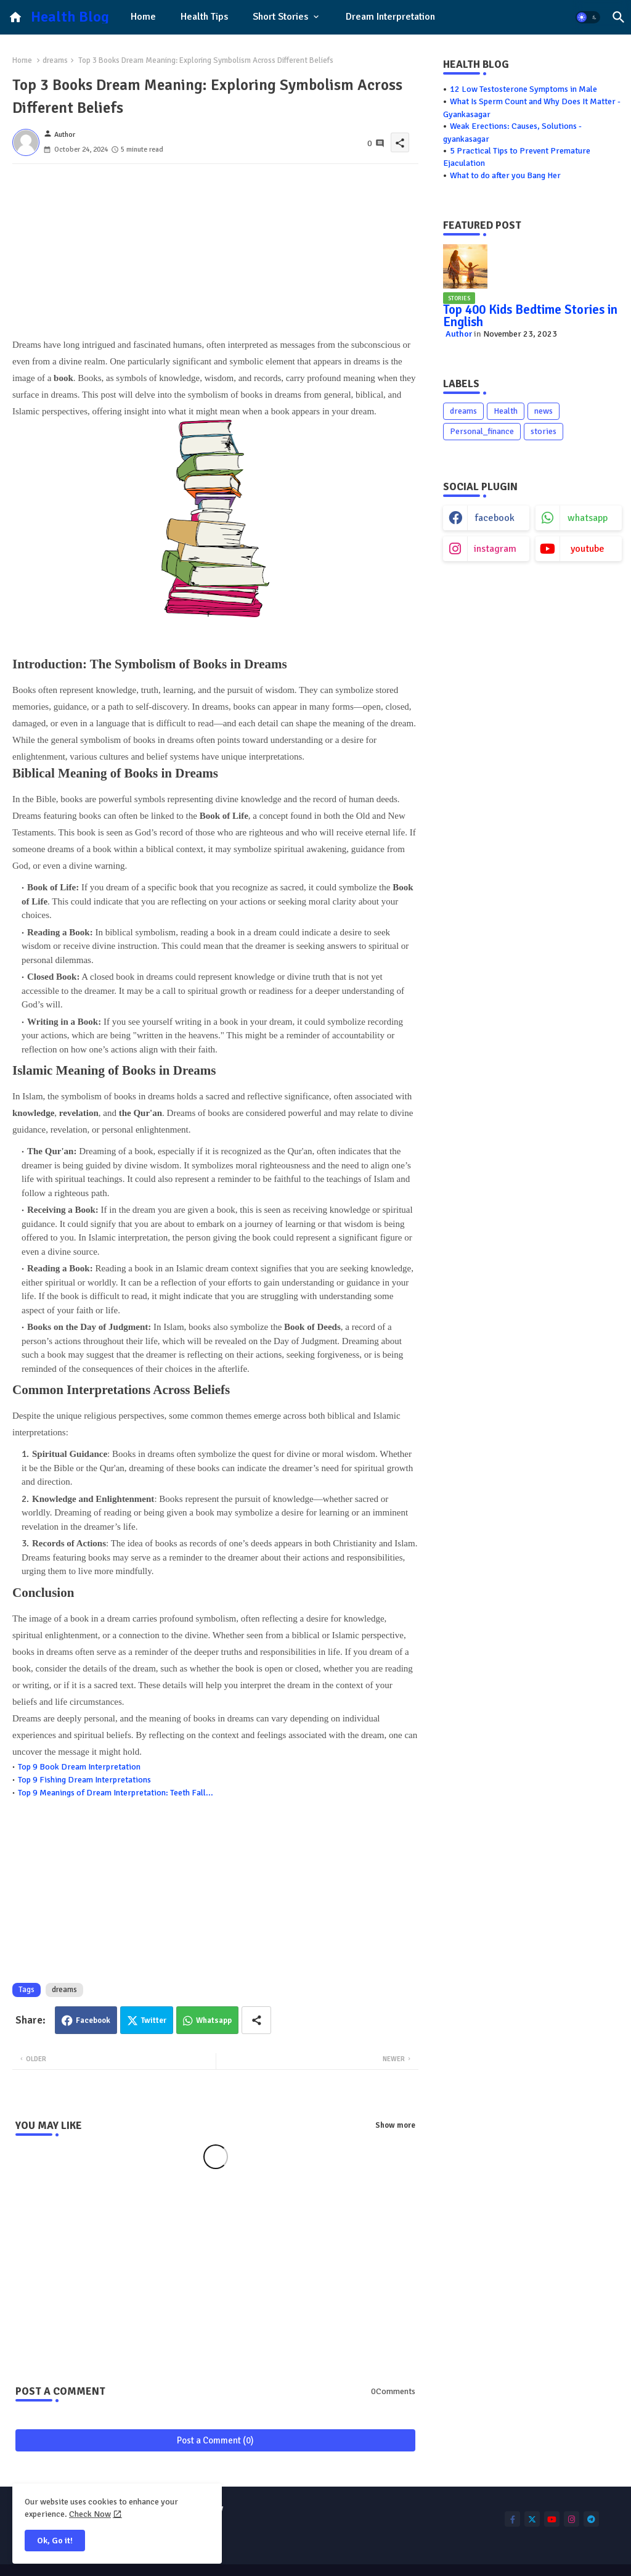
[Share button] (256, 2020)
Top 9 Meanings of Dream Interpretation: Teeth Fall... (115, 1792)
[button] (588, 17)
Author (459, 334)
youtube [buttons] (588, 549)
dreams (55, 60)
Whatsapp (214, 2020)
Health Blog (70, 16)
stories (543, 431)
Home (143, 16)
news (543, 411)
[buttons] (512, 2519)
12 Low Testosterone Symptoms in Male (523, 89)
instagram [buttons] (495, 549)
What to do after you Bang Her (505, 175)
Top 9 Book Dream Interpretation (79, 1767)
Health (506, 411)
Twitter (153, 2020)
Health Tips (204, 16)
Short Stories (280, 16)
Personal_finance (482, 431)
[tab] (143, 17)
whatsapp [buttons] (588, 518)
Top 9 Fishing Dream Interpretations (84, 1779)
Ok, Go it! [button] (55, 2540)
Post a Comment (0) (215, 2440)
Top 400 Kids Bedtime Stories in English (530, 315)
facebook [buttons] (495, 518)
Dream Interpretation (390, 16)
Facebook (93, 2020)
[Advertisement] (215, 250)
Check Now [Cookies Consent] (90, 2514)
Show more (395, 2125)
